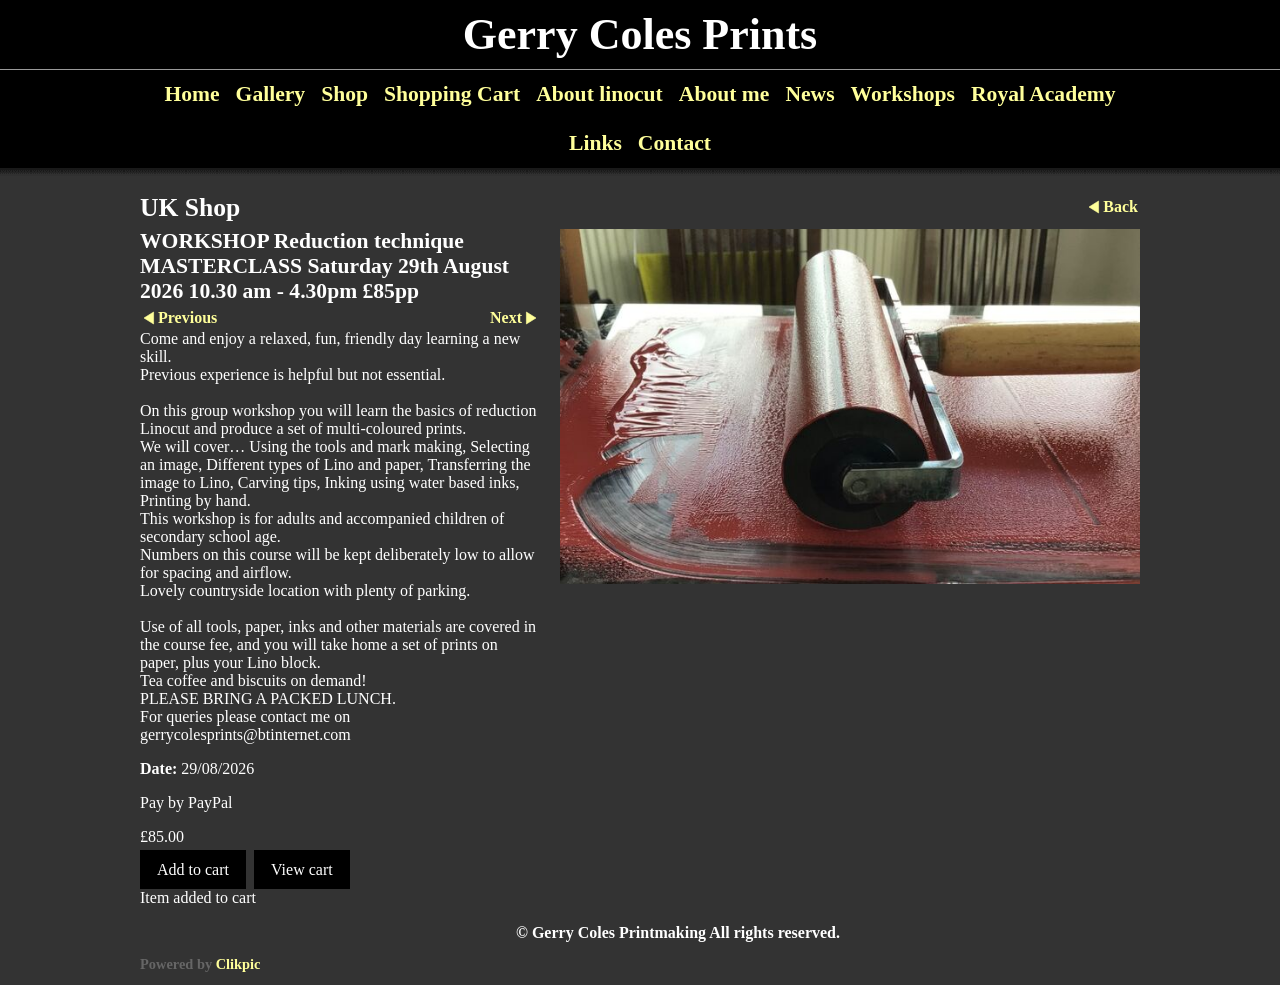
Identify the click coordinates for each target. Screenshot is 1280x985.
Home (191, 94)
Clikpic (238, 964)
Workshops (903, 94)
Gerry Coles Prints (640, 34)
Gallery (271, 94)
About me (724, 94)
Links (595, 143)
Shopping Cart (452, 94)
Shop (344, 94)
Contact (674, 143)
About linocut (599, 94)
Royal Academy (1043, 94)
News (809, 94)
